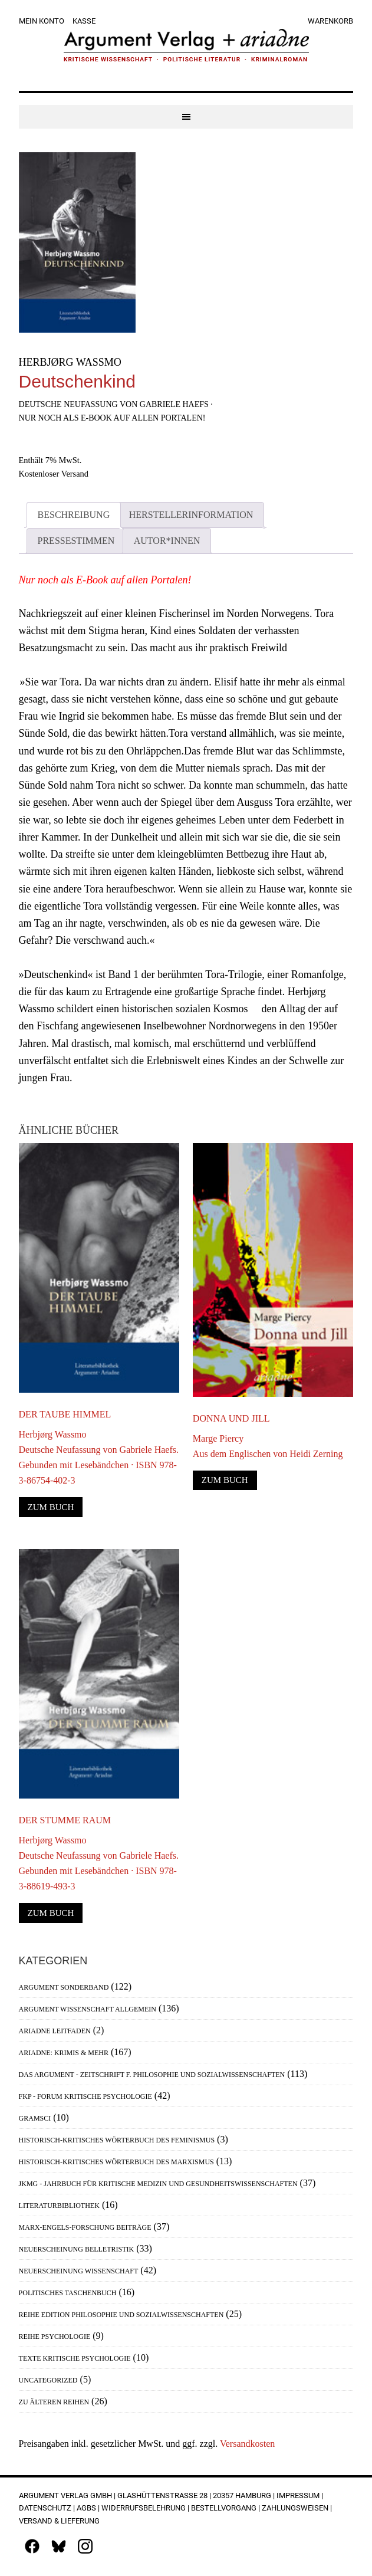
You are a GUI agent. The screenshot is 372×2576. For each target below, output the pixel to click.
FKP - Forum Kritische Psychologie (85, 2096)
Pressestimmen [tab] (76, 541)
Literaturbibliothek (59, 2205)
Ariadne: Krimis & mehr (63, 2053)
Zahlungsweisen (295, 2507)
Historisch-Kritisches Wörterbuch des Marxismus (116, 2162)
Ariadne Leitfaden (55, 2031)
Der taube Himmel (65, 1414)
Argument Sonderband (64, 1987)
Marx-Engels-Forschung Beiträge (85, 2227)
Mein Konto (41, 21)
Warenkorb (330, 21)
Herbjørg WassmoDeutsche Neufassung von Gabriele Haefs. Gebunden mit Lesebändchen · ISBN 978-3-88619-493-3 (99, 1863)
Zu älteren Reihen (54, 2402)
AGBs (86, 2507)
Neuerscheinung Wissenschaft (79, 2271)
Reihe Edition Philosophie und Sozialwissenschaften (121, 2315)
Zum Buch (51, 1507)
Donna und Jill (231, 1418)
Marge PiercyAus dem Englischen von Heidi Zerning (268, 1446)
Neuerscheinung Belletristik (76, 2249)
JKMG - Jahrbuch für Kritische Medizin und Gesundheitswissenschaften (158, 2184)
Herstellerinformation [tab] (191, 515)
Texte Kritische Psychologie (75, 2358)
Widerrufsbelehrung (143, 2507)
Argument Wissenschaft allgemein (87, 2009)
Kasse (84, 21)
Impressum (298, 2495)
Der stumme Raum (65, 1820)
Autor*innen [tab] (167, 541)
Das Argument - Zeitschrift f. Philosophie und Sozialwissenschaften (152, 2074)
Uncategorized (48, 2380)
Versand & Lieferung (59, 2520)
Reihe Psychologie (55, 2336)
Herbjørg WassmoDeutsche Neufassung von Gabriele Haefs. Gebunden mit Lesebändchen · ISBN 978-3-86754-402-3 (99, 1457)
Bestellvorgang (223, 2507)
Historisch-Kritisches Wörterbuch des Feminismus (117, 2140)
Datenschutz (45, 2507)
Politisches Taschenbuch (68, 2293)
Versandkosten (247, 2444)
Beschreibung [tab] (74, 515)
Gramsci (35, 2118)
